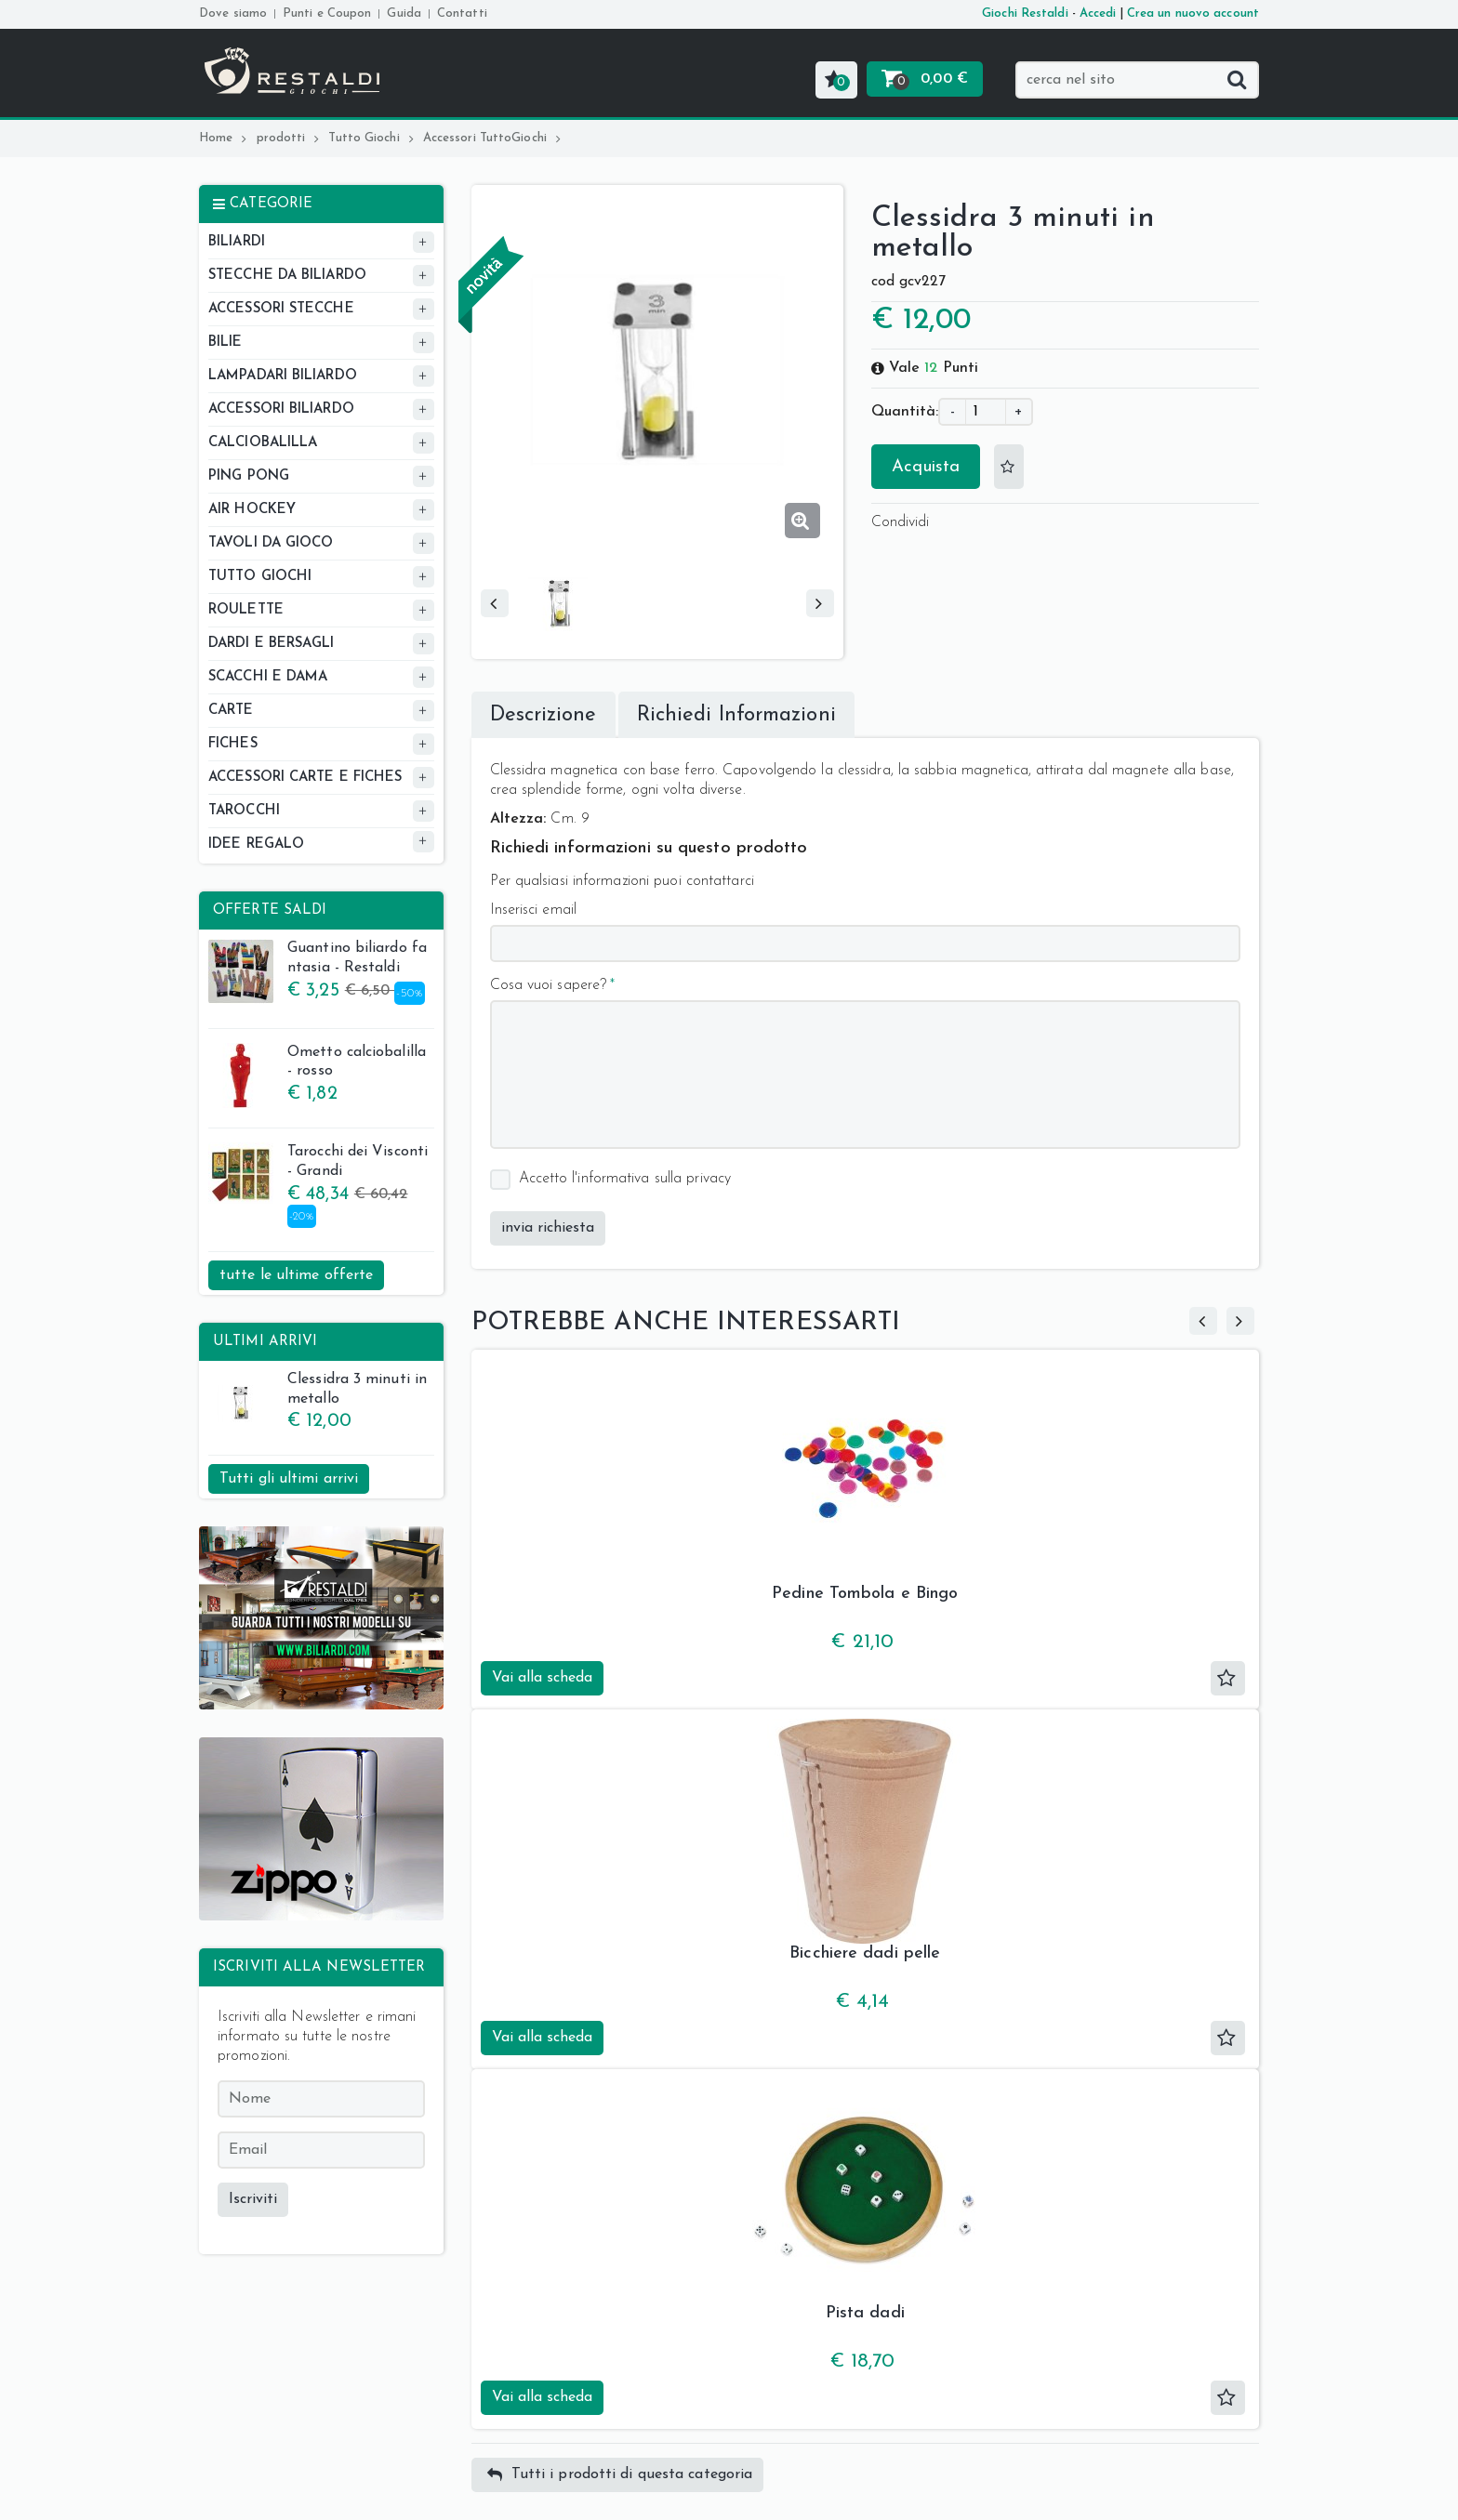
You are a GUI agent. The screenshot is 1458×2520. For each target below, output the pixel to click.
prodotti (288, 138)
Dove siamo (233, 13)
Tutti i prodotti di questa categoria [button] (620, 2475)
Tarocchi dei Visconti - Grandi (318, 1163)
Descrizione (543, 715)
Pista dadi (865, 2313)
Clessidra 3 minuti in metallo (317, 1391)
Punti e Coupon (327, 13)
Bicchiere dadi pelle (864, 1953)
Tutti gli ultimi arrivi (288, 1478)
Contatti (462, 13)
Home (223, 138)
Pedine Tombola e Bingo (865, 1594)
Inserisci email (533, 910)
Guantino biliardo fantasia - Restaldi (317, 960)
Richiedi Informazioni (736, 715)
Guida (404, 13)
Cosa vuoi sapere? (548, 985)
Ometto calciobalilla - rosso (317, 1064)
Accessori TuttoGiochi (492, 138)
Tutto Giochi (370, 138)
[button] (836, 80)
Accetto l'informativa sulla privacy (625, 1178)
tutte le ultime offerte (296, 1275)
